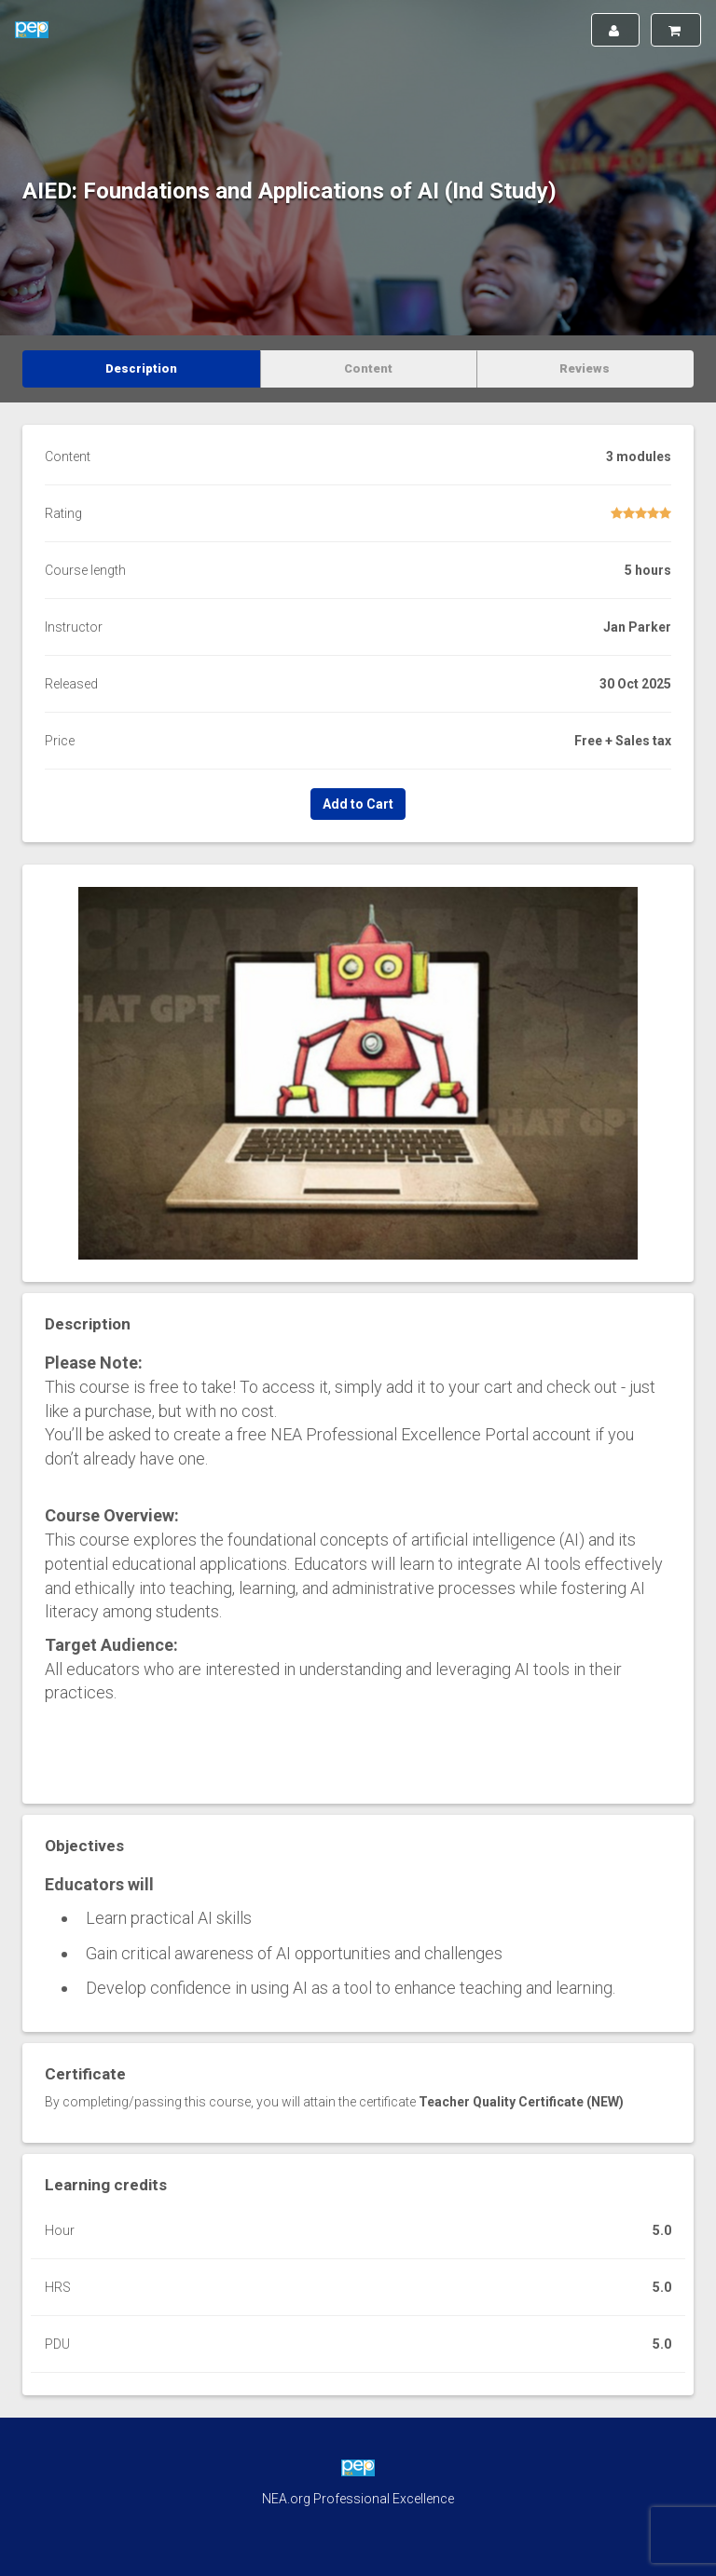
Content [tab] (368, 368)
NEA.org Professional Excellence (358, 2498)
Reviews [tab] (584, 368)
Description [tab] (141, 368)
